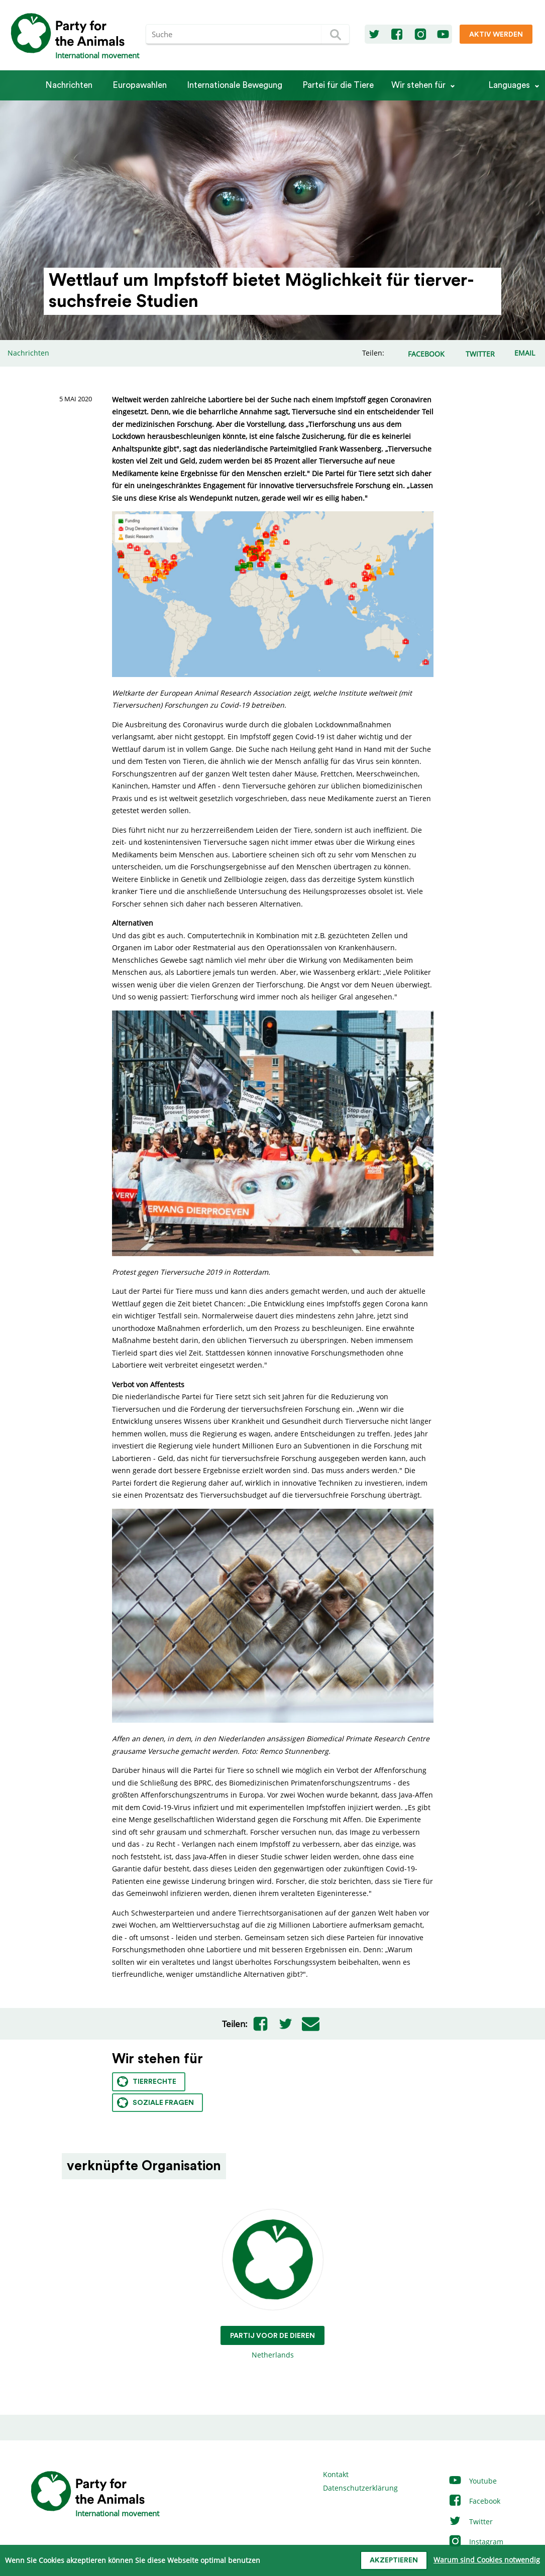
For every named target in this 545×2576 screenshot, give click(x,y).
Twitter (470, 2521)
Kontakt (336, 2474)
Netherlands (272, 2284)
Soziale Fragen (155, 2102)
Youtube (472, 2481)
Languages (509, 85)
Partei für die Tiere (338, 85)
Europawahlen (140, 85)
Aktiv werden (496, 34)
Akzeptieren (394, 2560)
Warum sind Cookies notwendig (486, 2559)
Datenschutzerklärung (360, 2488)
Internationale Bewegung (234, 85)
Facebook (474, 2501)
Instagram (475, 2541)
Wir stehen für (418, 85)
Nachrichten (68, 85)
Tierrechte (146, 2081)
